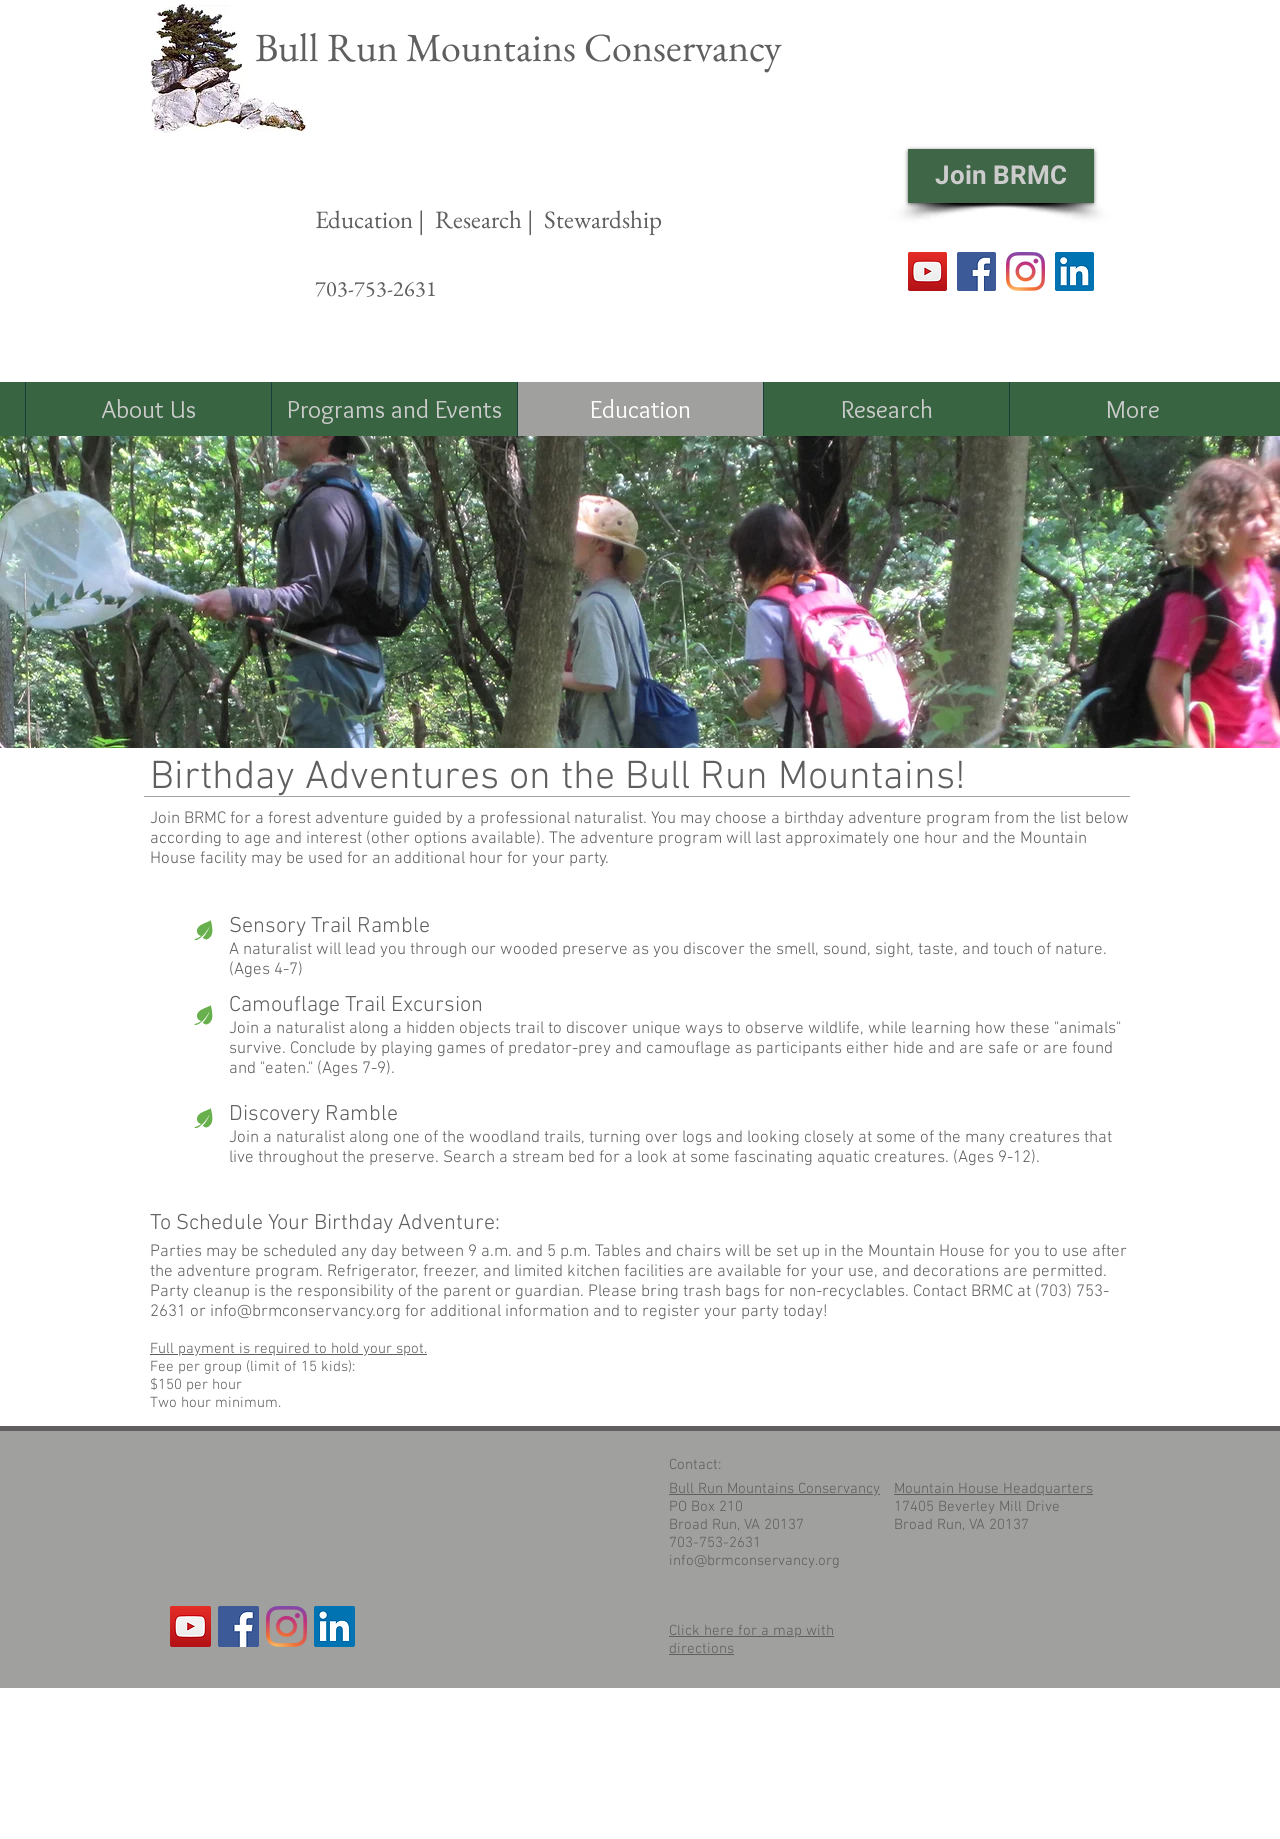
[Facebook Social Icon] (238, 1626)
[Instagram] (1025, 271)
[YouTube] (927, 271)
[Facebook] (976, 271)
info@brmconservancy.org (305, 1312)
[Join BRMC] (1001, 176)
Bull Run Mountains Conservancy (518, 47)
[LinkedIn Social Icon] (1074, 271)
